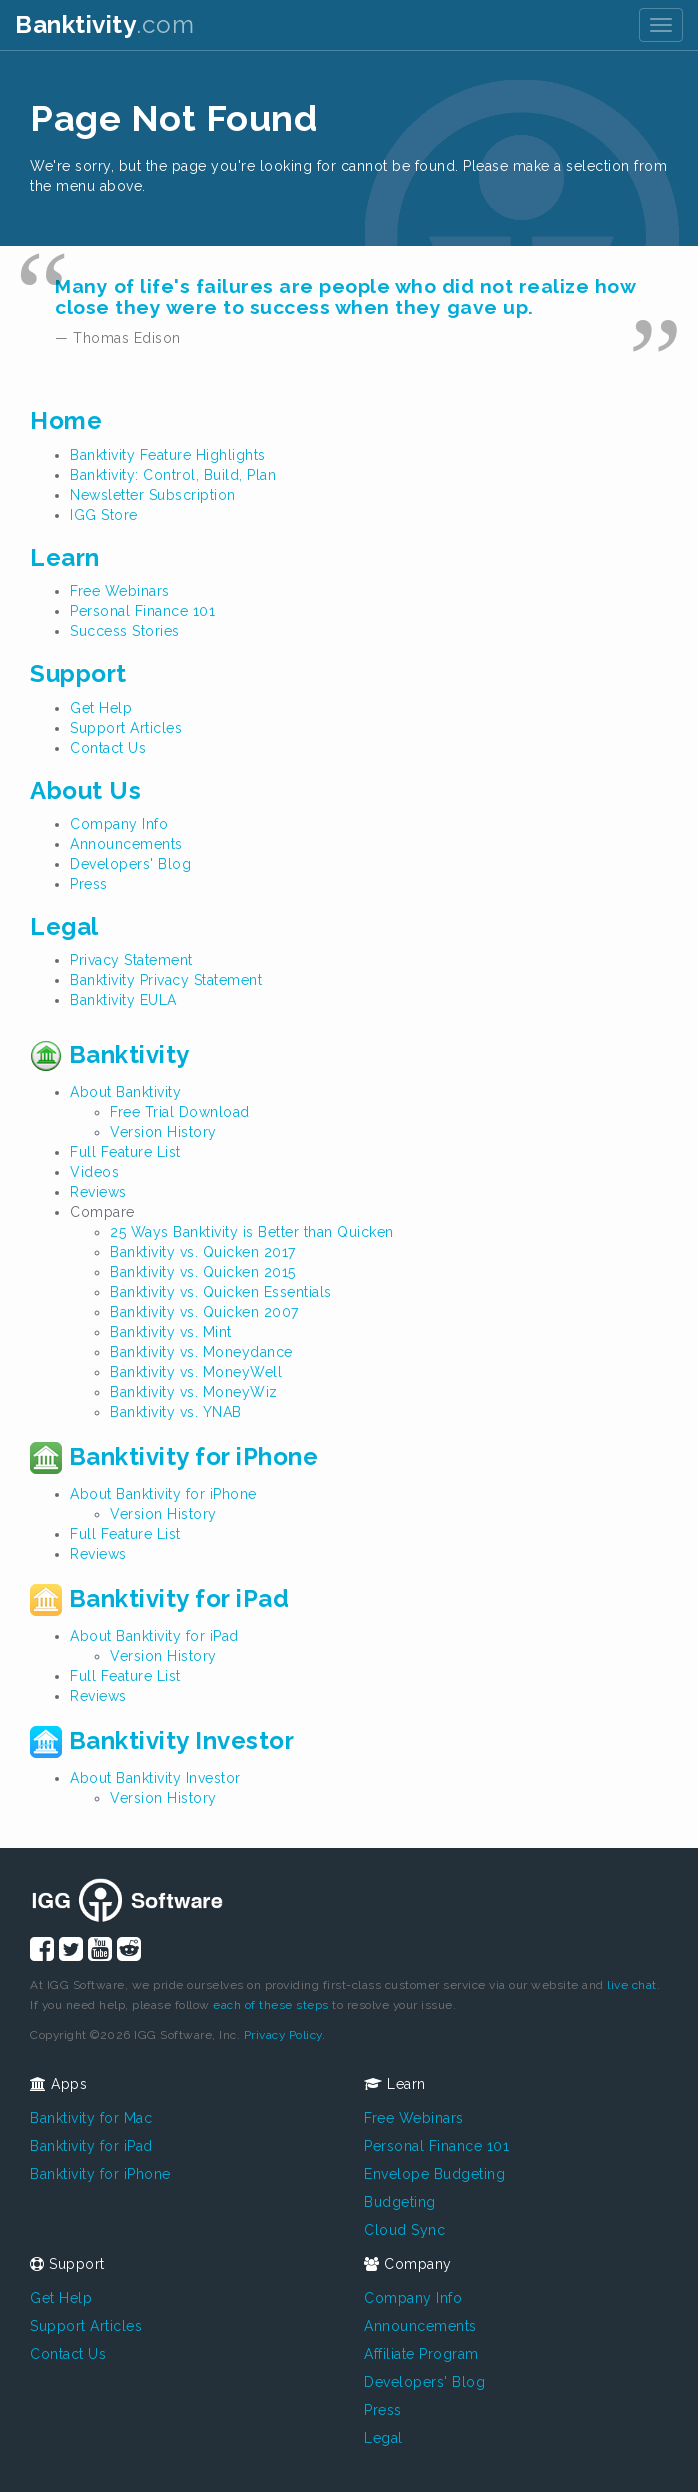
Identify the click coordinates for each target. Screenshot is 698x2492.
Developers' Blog (130, 864)
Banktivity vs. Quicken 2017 (203, 1252)
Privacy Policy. (285, 2035)
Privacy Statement (131, 960)
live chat (632, 1985)
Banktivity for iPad (159, 1598)
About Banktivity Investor (155, 1778)
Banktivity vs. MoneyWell (196, 1372)
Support (78, 673)
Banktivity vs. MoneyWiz (194, 1392)
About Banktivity (125, 1092)
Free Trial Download (180, 1112)
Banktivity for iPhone (174, 1456)
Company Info (119, 824)
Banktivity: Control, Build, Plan (173, 475)
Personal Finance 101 (142, 611)
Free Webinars (120, 591)
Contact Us (108, 748)
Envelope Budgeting (434, 2174)
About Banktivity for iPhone (163, 1494)
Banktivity (110, 1054)
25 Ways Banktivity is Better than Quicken (252, 1232)
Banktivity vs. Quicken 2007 (204, 1312)
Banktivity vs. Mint (171, 1332)
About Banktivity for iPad (154, 1636)
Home (66, 420)
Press (89, 884)
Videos (94, 1172)
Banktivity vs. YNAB (176, 1412)
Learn (65, 557)
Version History (163, 1132)
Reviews (98, 1192)
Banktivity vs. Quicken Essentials (221, 1292)
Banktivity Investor (162, 1740)
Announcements (126, 844)
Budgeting (400, 2202)
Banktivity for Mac (91, 2118)
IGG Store (104, 515)
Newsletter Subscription (153, 495)
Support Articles (126, 728)
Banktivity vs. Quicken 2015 (203, 1272)
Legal (64, 926)
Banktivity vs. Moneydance (201, 1352)
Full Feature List (125, 1152)
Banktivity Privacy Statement (166, 980)
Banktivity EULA (123, 1000)
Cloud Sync (404, 2230)
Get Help (101, 708)
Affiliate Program (421, 2354)
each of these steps (271, 2005)
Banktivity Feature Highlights (168, 455)
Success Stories (125, 631)
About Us (85, 790)
